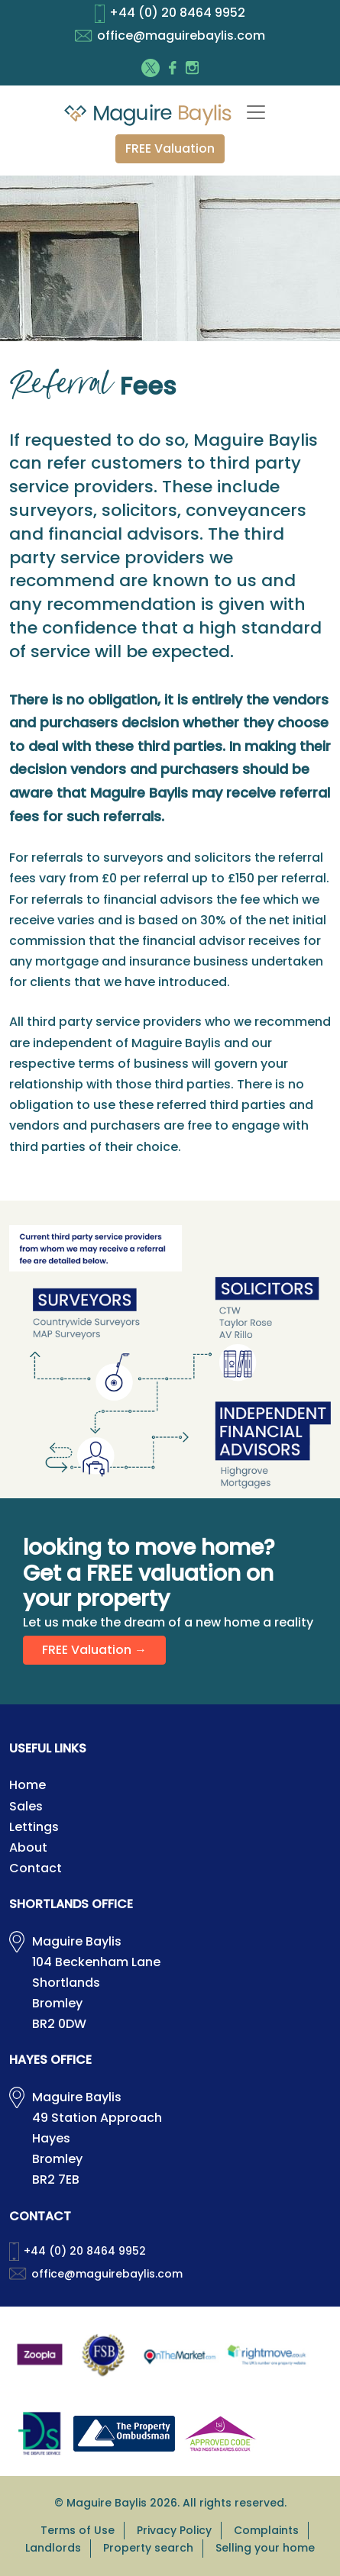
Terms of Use (77, 2530)
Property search (148, 2547)
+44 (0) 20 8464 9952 (170, 13)
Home (27, 1785)
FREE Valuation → (94, 1650)
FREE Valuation (170, 148)
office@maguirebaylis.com (170, 35)
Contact (35, 1868)
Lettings (34, 1827)
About (28, 1847)
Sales (26, 1806)
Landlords (53, 2547)
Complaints (266, 2530)
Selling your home (265, 2547)
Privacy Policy (174, 2530)
